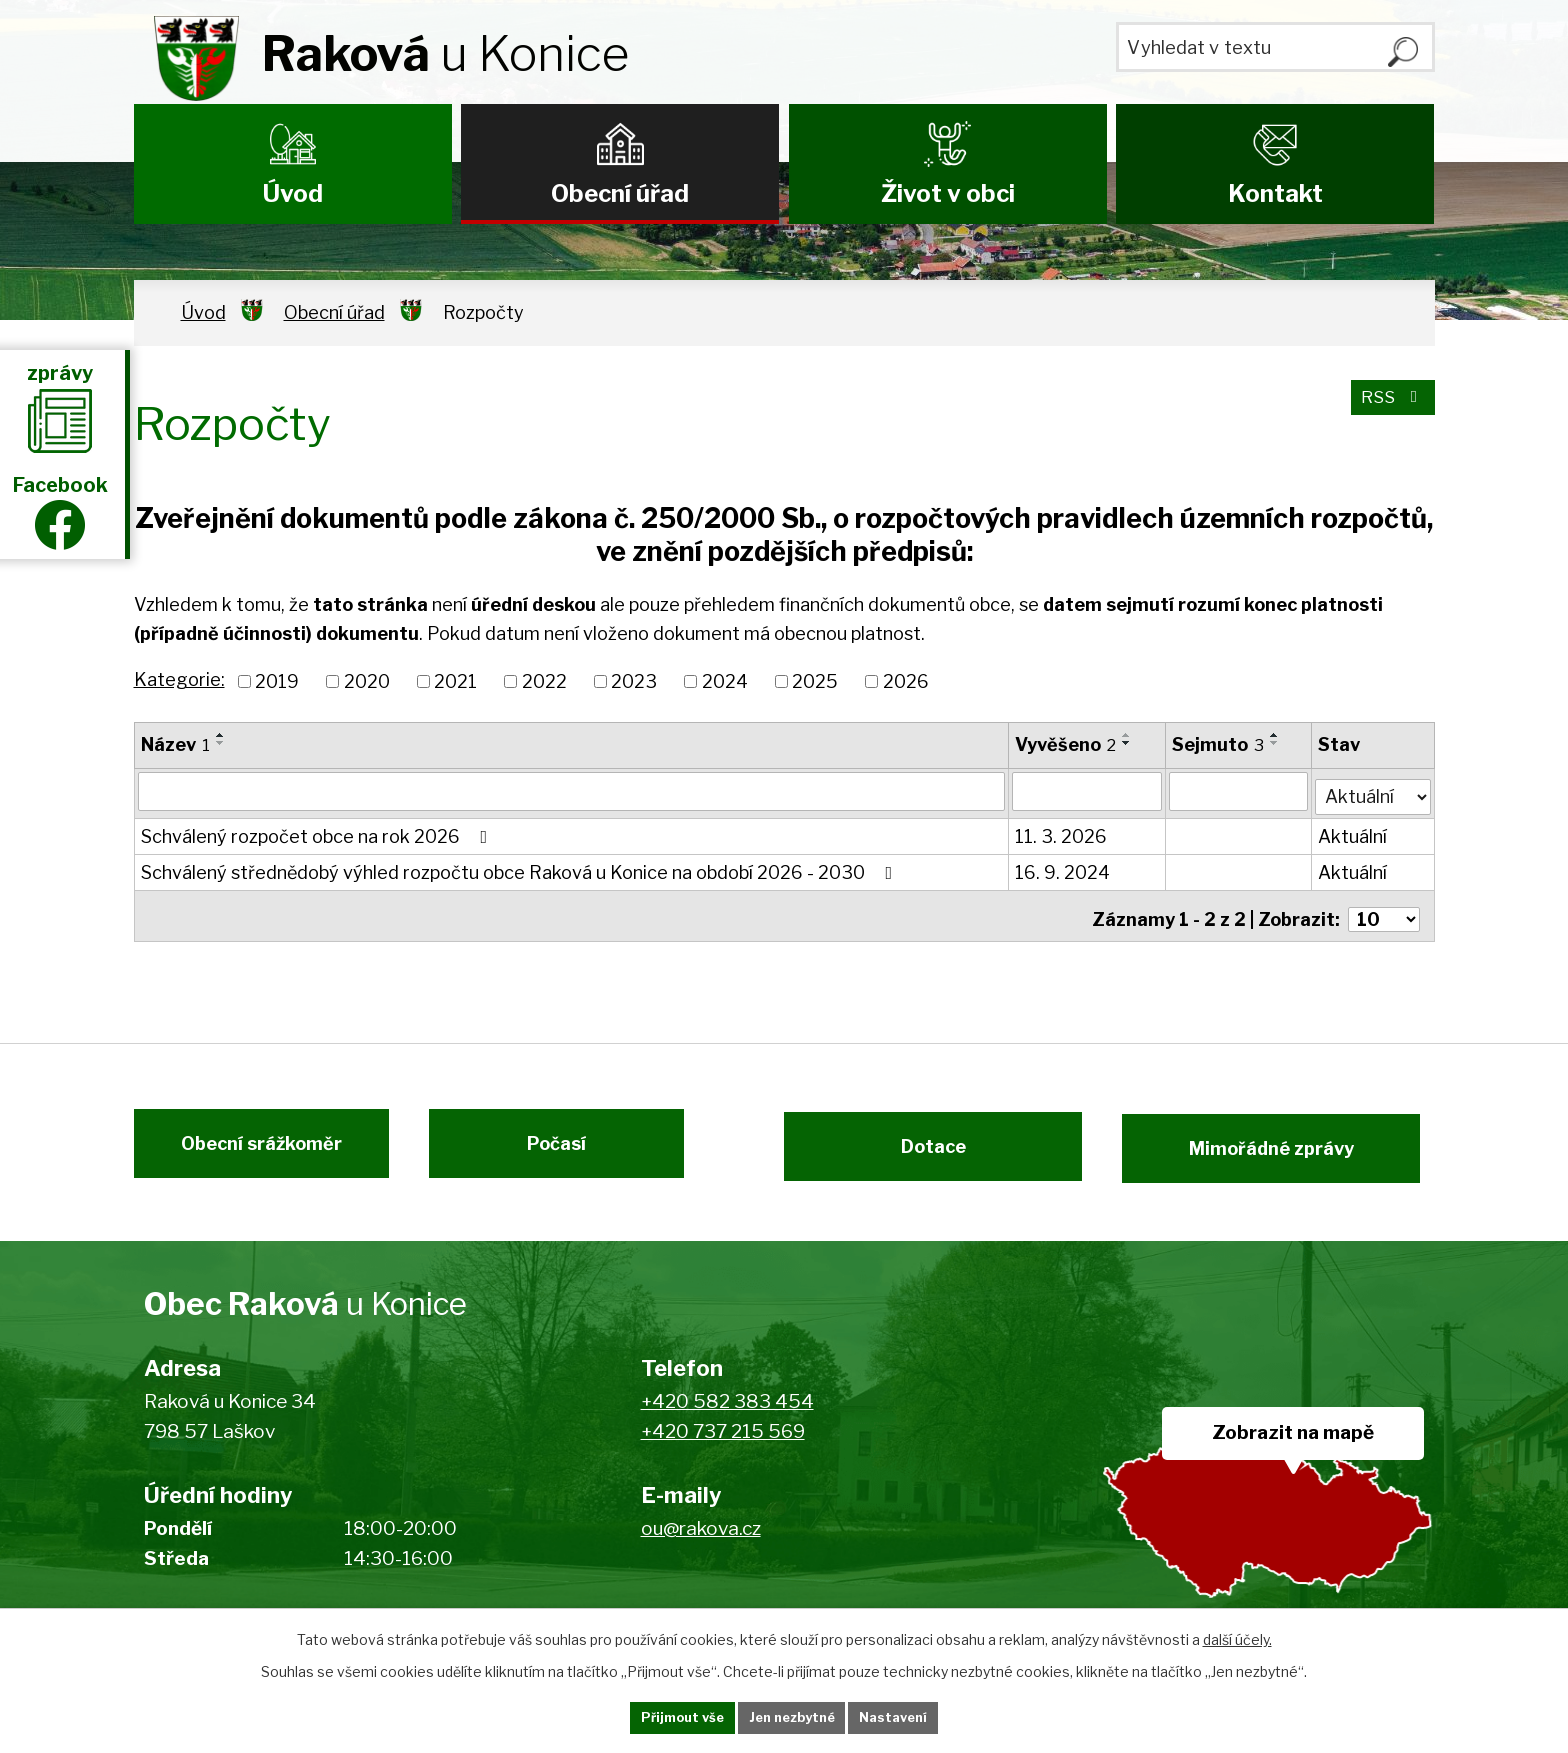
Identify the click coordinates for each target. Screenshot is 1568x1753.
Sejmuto (1219, 744)
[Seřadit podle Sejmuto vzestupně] (1276, 735)
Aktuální (1353, 831)
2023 (634, 681)
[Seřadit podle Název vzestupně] (221, 735)
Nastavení (922, 1716)
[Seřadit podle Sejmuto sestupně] (1276, 743)
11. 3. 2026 (1062, 831)
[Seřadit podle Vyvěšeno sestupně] (1128, 743)
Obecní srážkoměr (246, 1146)
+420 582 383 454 (727, 1407)
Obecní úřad (620, 193)
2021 (455, 681)
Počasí (571, 1146)
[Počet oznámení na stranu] (1384, 907)
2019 (277, 681)
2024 (725, 681)
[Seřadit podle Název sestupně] (221, 743)
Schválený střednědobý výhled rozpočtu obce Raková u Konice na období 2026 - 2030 (521, 867)
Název (175, 744)
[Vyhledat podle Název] (572, 791)
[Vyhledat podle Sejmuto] (1239, 791)
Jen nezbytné (792, 1716)
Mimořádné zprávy (1296, 1146)
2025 (815, 681)
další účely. (1237, 1635)
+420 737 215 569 (723, 1438)
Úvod (293, 193)
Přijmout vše (655, 1716)
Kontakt (1275, 193)
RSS (1389, 405)
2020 (367, 681)
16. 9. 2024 (1063, 867)
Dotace (921, 1146)
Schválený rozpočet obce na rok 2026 (318, 831)
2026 (906, 681)
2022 (544, 681)
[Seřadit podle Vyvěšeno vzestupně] (1128, 735)
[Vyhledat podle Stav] (1373, 789)
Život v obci (948, 193)
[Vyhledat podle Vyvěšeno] (1087, 791)
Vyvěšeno (1066, 744)
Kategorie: (179, 679)
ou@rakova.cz (701, 1534)
